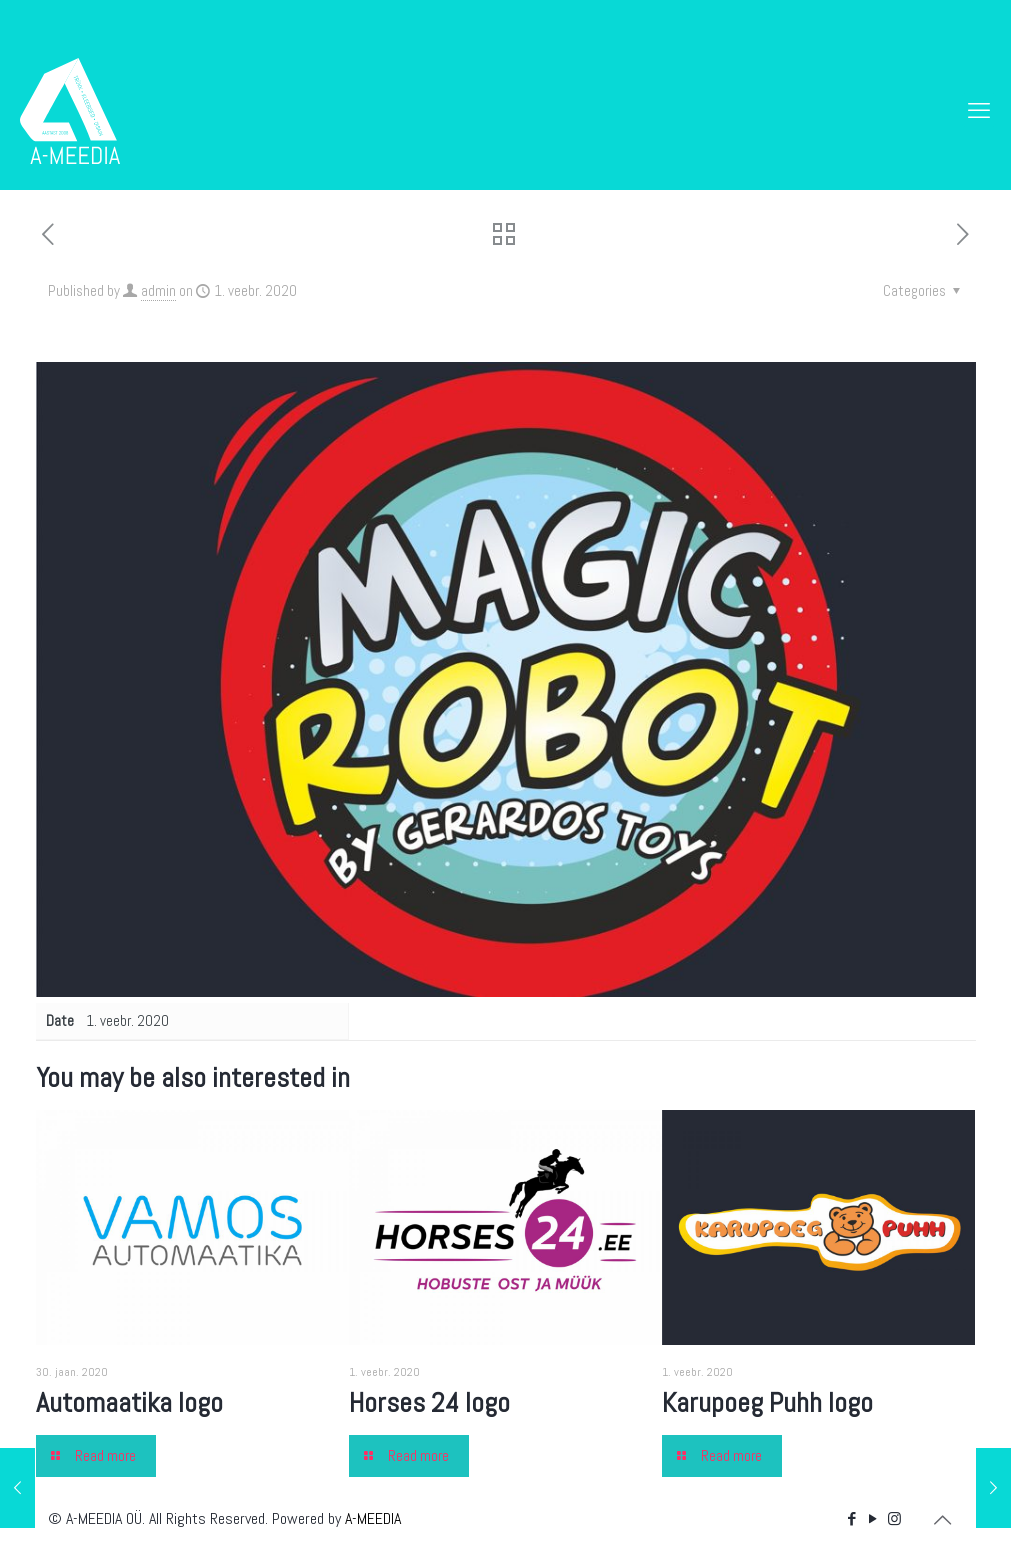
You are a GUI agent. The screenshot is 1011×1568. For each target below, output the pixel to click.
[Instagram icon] (894, 1518)
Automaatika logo (129, 1402)
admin (158, 290)
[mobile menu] (979, 110)
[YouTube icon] (873, 1518)
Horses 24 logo (429, 1402)
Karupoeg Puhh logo (767, 1402)
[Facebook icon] (852, 1518)
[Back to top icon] (943, 1520)
